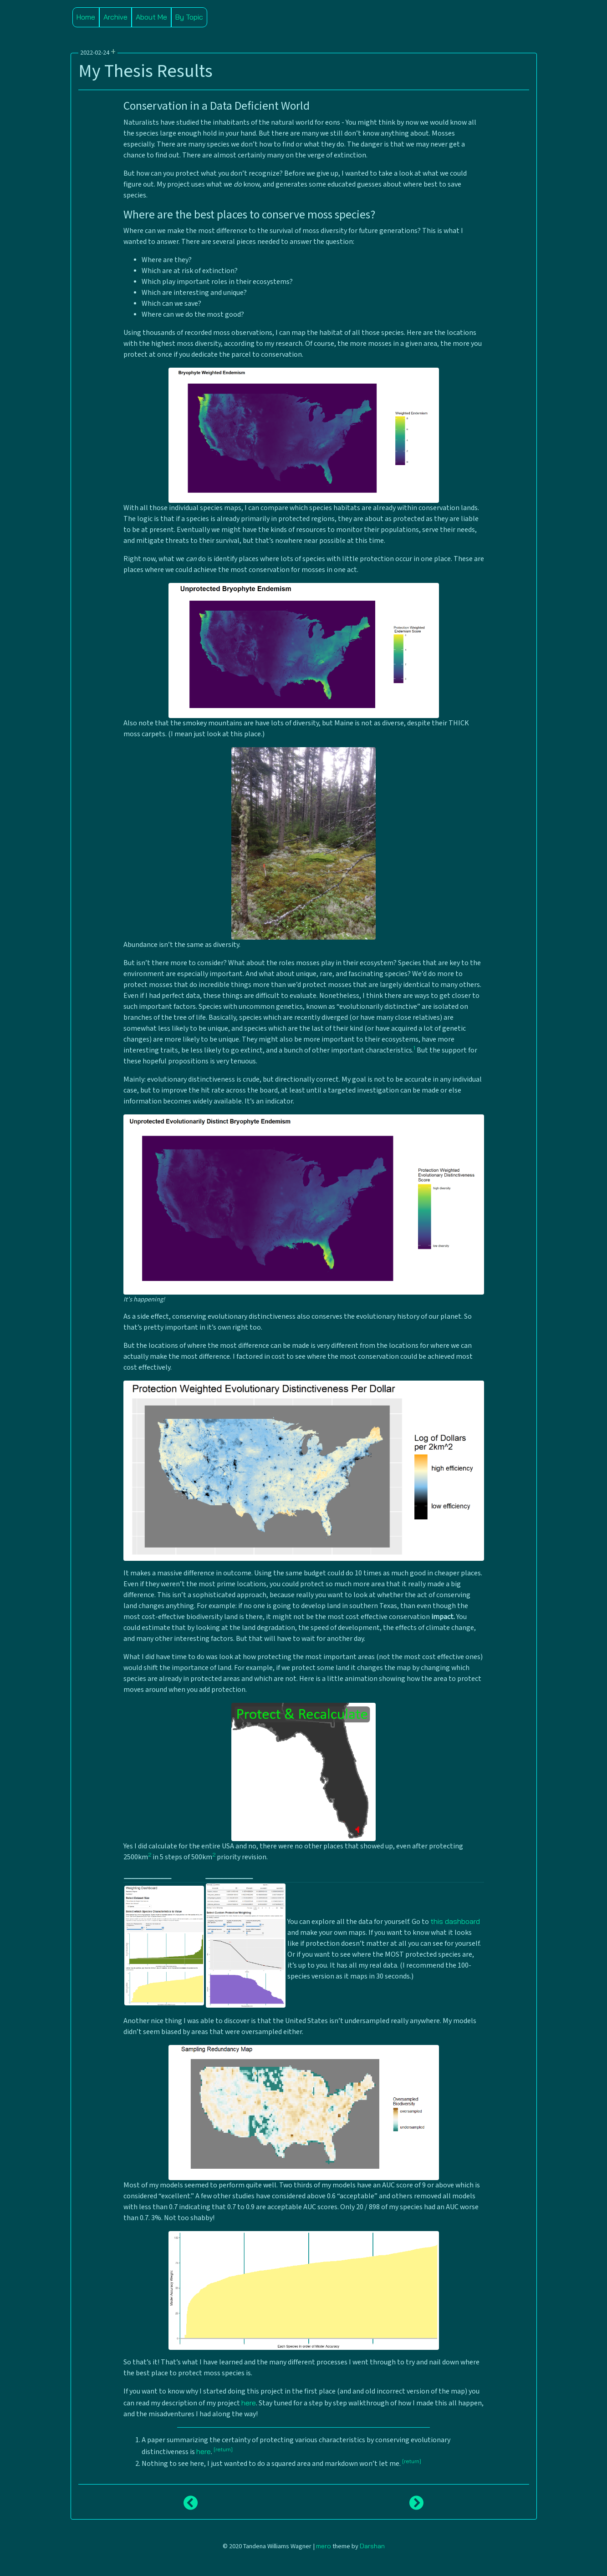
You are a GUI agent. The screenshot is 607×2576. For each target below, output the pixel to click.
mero (323, 2546)
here (248, 2402)
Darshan (372, 2546)
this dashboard (455, 1921)
